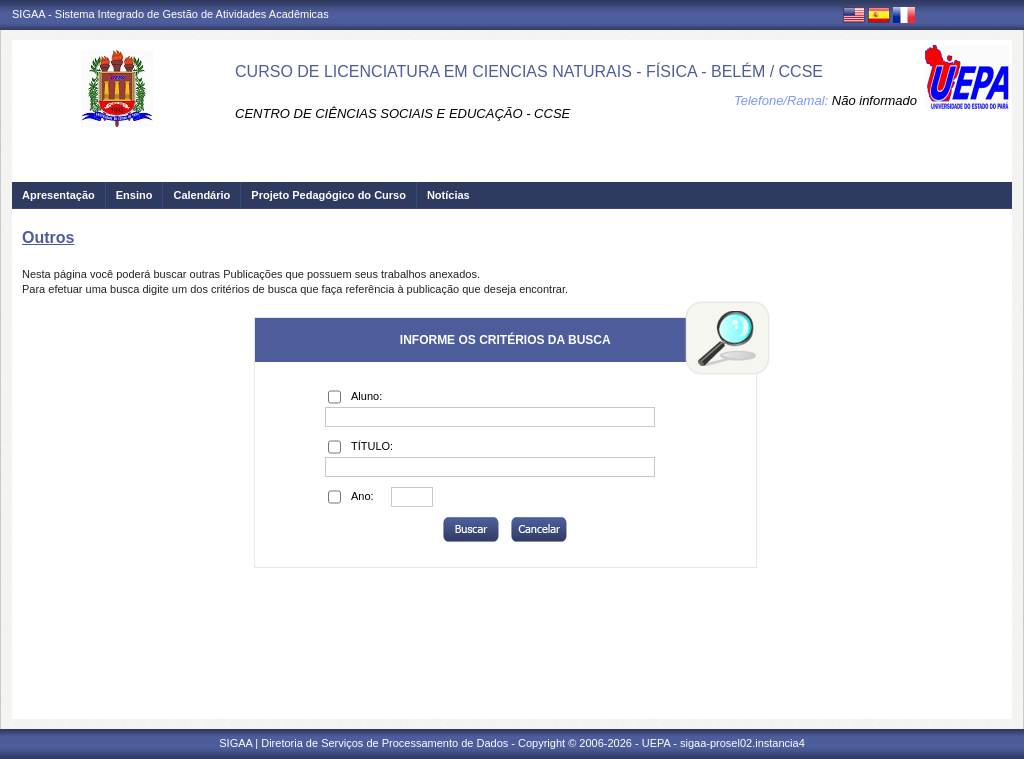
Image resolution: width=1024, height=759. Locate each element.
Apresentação (58, 195)
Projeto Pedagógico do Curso (328, 195)
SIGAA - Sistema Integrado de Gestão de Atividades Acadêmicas (170, 14)
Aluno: (355, 397)
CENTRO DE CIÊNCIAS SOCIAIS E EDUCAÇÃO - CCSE (402, 113)
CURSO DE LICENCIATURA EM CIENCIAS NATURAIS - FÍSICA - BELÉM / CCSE (529, 71)
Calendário (201, 195)
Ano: (351, 497)
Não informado (874, 100)
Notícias (448, 195)
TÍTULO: (360, 447)
